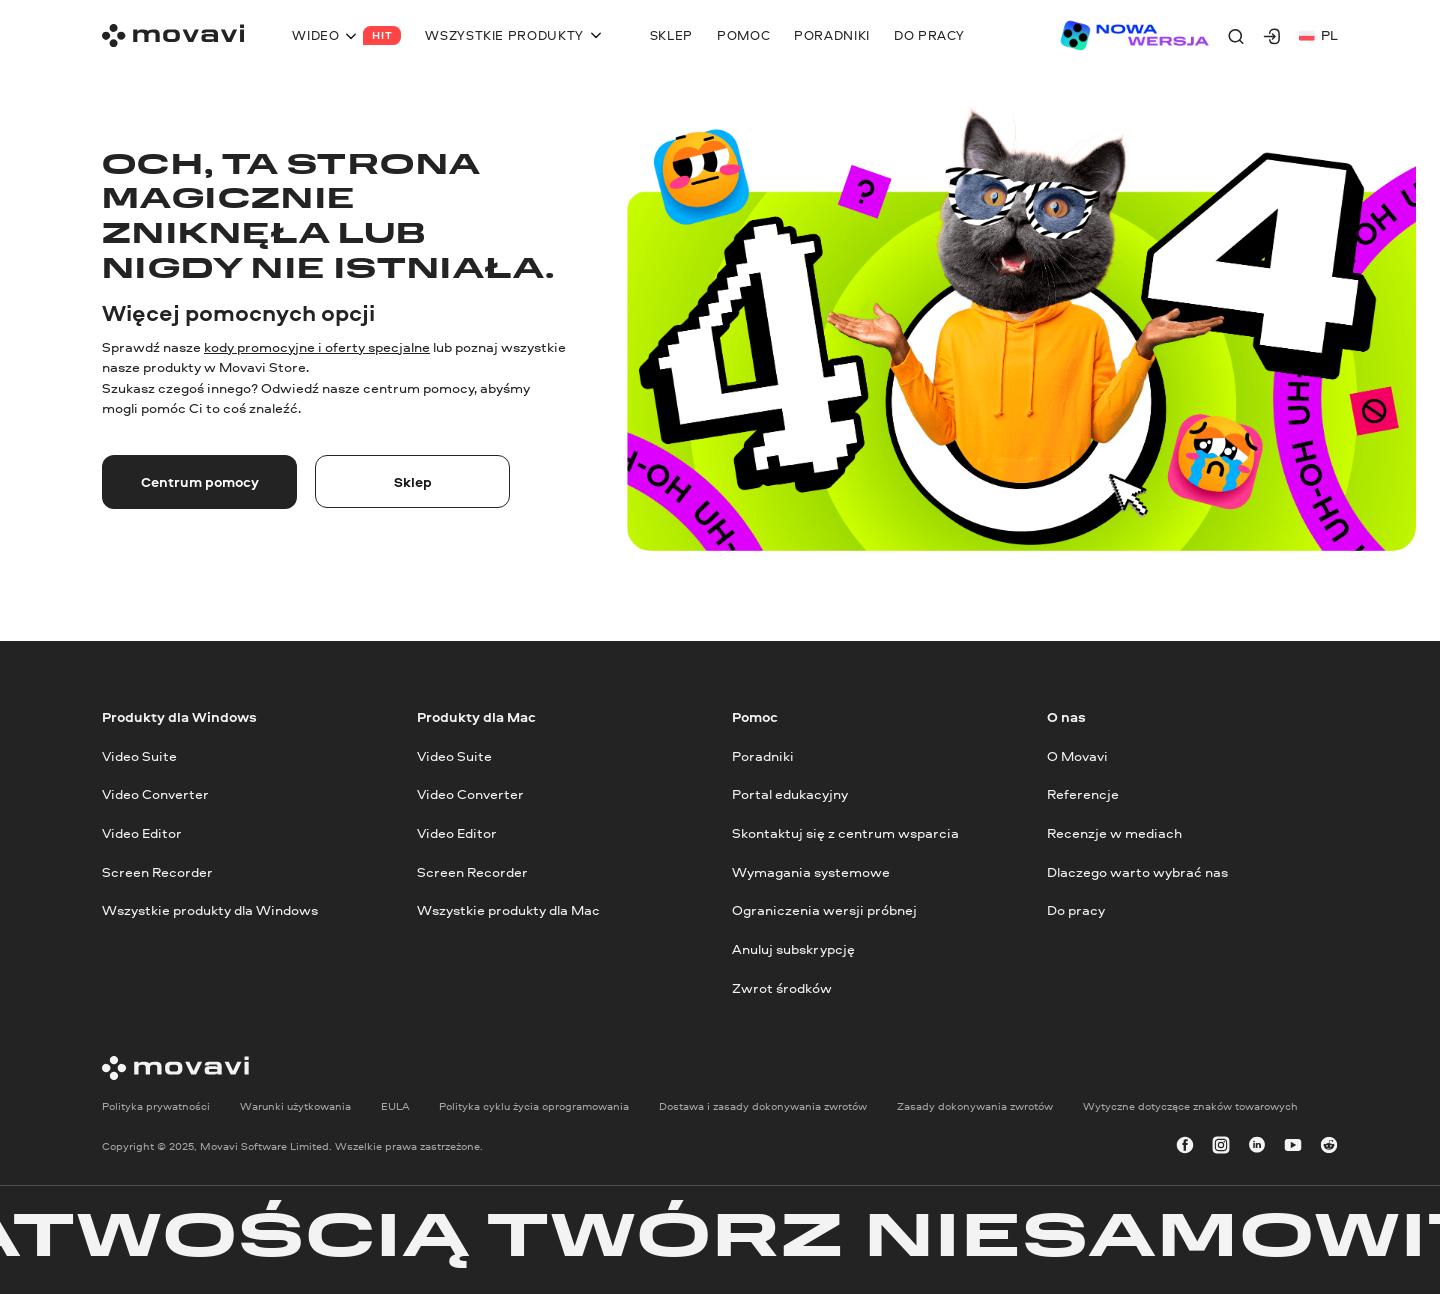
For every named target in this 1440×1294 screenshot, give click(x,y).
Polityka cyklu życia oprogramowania (534, 1106)
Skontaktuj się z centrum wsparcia (845, 832)
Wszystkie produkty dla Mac (508, 910)
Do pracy (1076, 910)
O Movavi (1077, 755)
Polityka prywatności (156, 1106)
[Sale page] (1134, 35)
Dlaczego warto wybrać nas (1137, 871)
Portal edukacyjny (790, 794)
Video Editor (142, 832)
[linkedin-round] (1257, 1147)
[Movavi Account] (1272, 36)
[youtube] (1293, 1147)
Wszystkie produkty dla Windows (210, 910)
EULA (395, 1106)
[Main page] (173, 35)
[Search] (1236, 36)
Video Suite (139, 755)
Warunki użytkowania (295, 1106)
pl (1318, 34)
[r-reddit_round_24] (1329, 1147)
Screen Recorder (157, 871)
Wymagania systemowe (811, 871)
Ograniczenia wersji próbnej (824, 910)
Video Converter (155, 794)
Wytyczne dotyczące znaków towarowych (1190, 1106)
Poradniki (763, 755)
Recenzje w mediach (1114, 832)
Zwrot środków (782, 987)
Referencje (1083, 794)
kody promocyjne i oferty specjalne (317, 346)
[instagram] (1221, 1147)
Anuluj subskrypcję (793, 948)
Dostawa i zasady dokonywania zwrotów (763, 1106)
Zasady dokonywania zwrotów (975, 1106)
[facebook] (1185, 1147)
